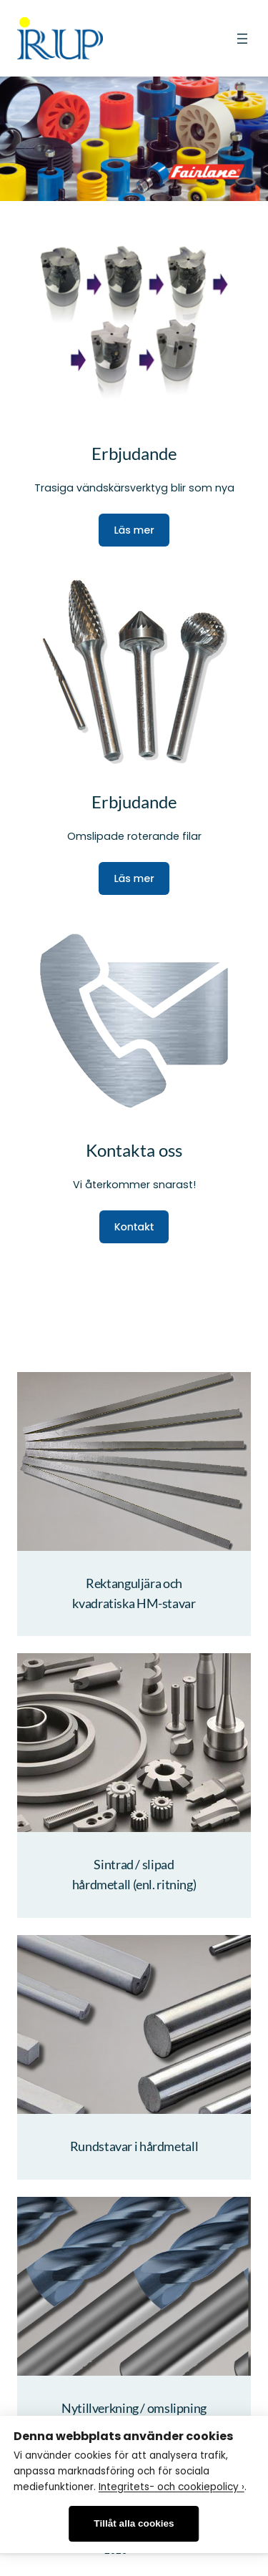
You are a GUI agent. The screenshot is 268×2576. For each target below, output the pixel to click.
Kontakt (134, 1227)
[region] (134, 138)
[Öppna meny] (242, 38)
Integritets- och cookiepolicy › (171, 2487)
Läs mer (134, 530)
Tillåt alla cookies (134, 2523)
